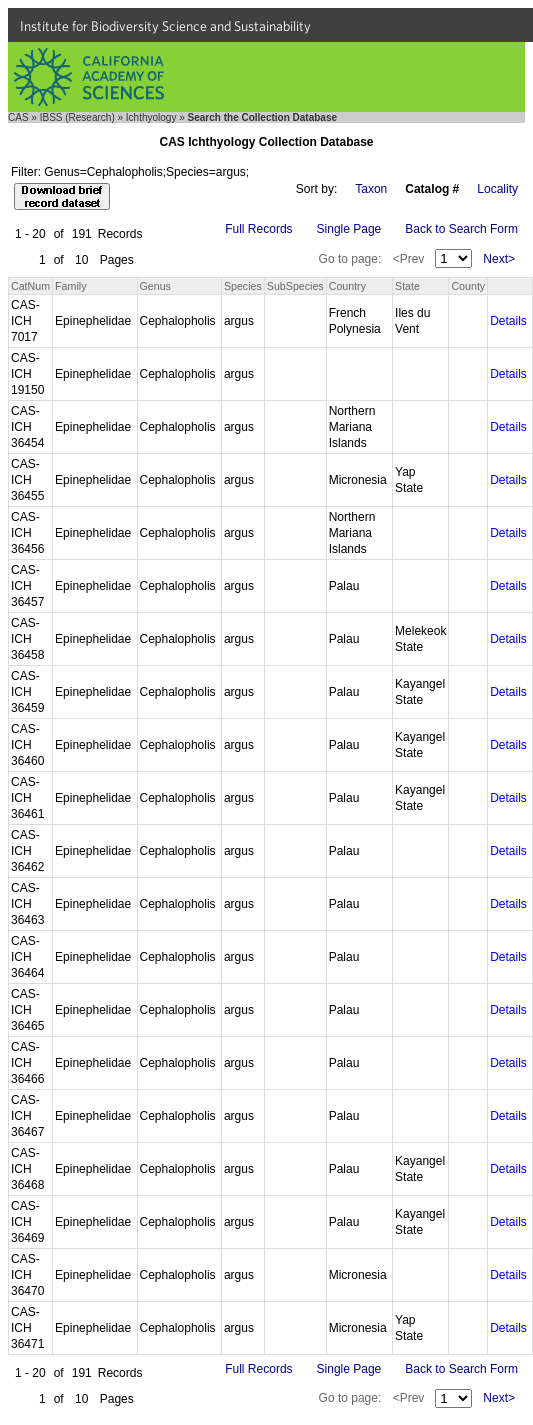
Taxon (371, 189)
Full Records (258, 229)
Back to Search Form (461, 229)
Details (508, 321)
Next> (499, 259)
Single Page (349, 229)
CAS (18, 117)
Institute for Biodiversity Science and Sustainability (165, 26)
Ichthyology (151, 117)
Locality (497, 189)
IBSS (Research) (77, 117)
